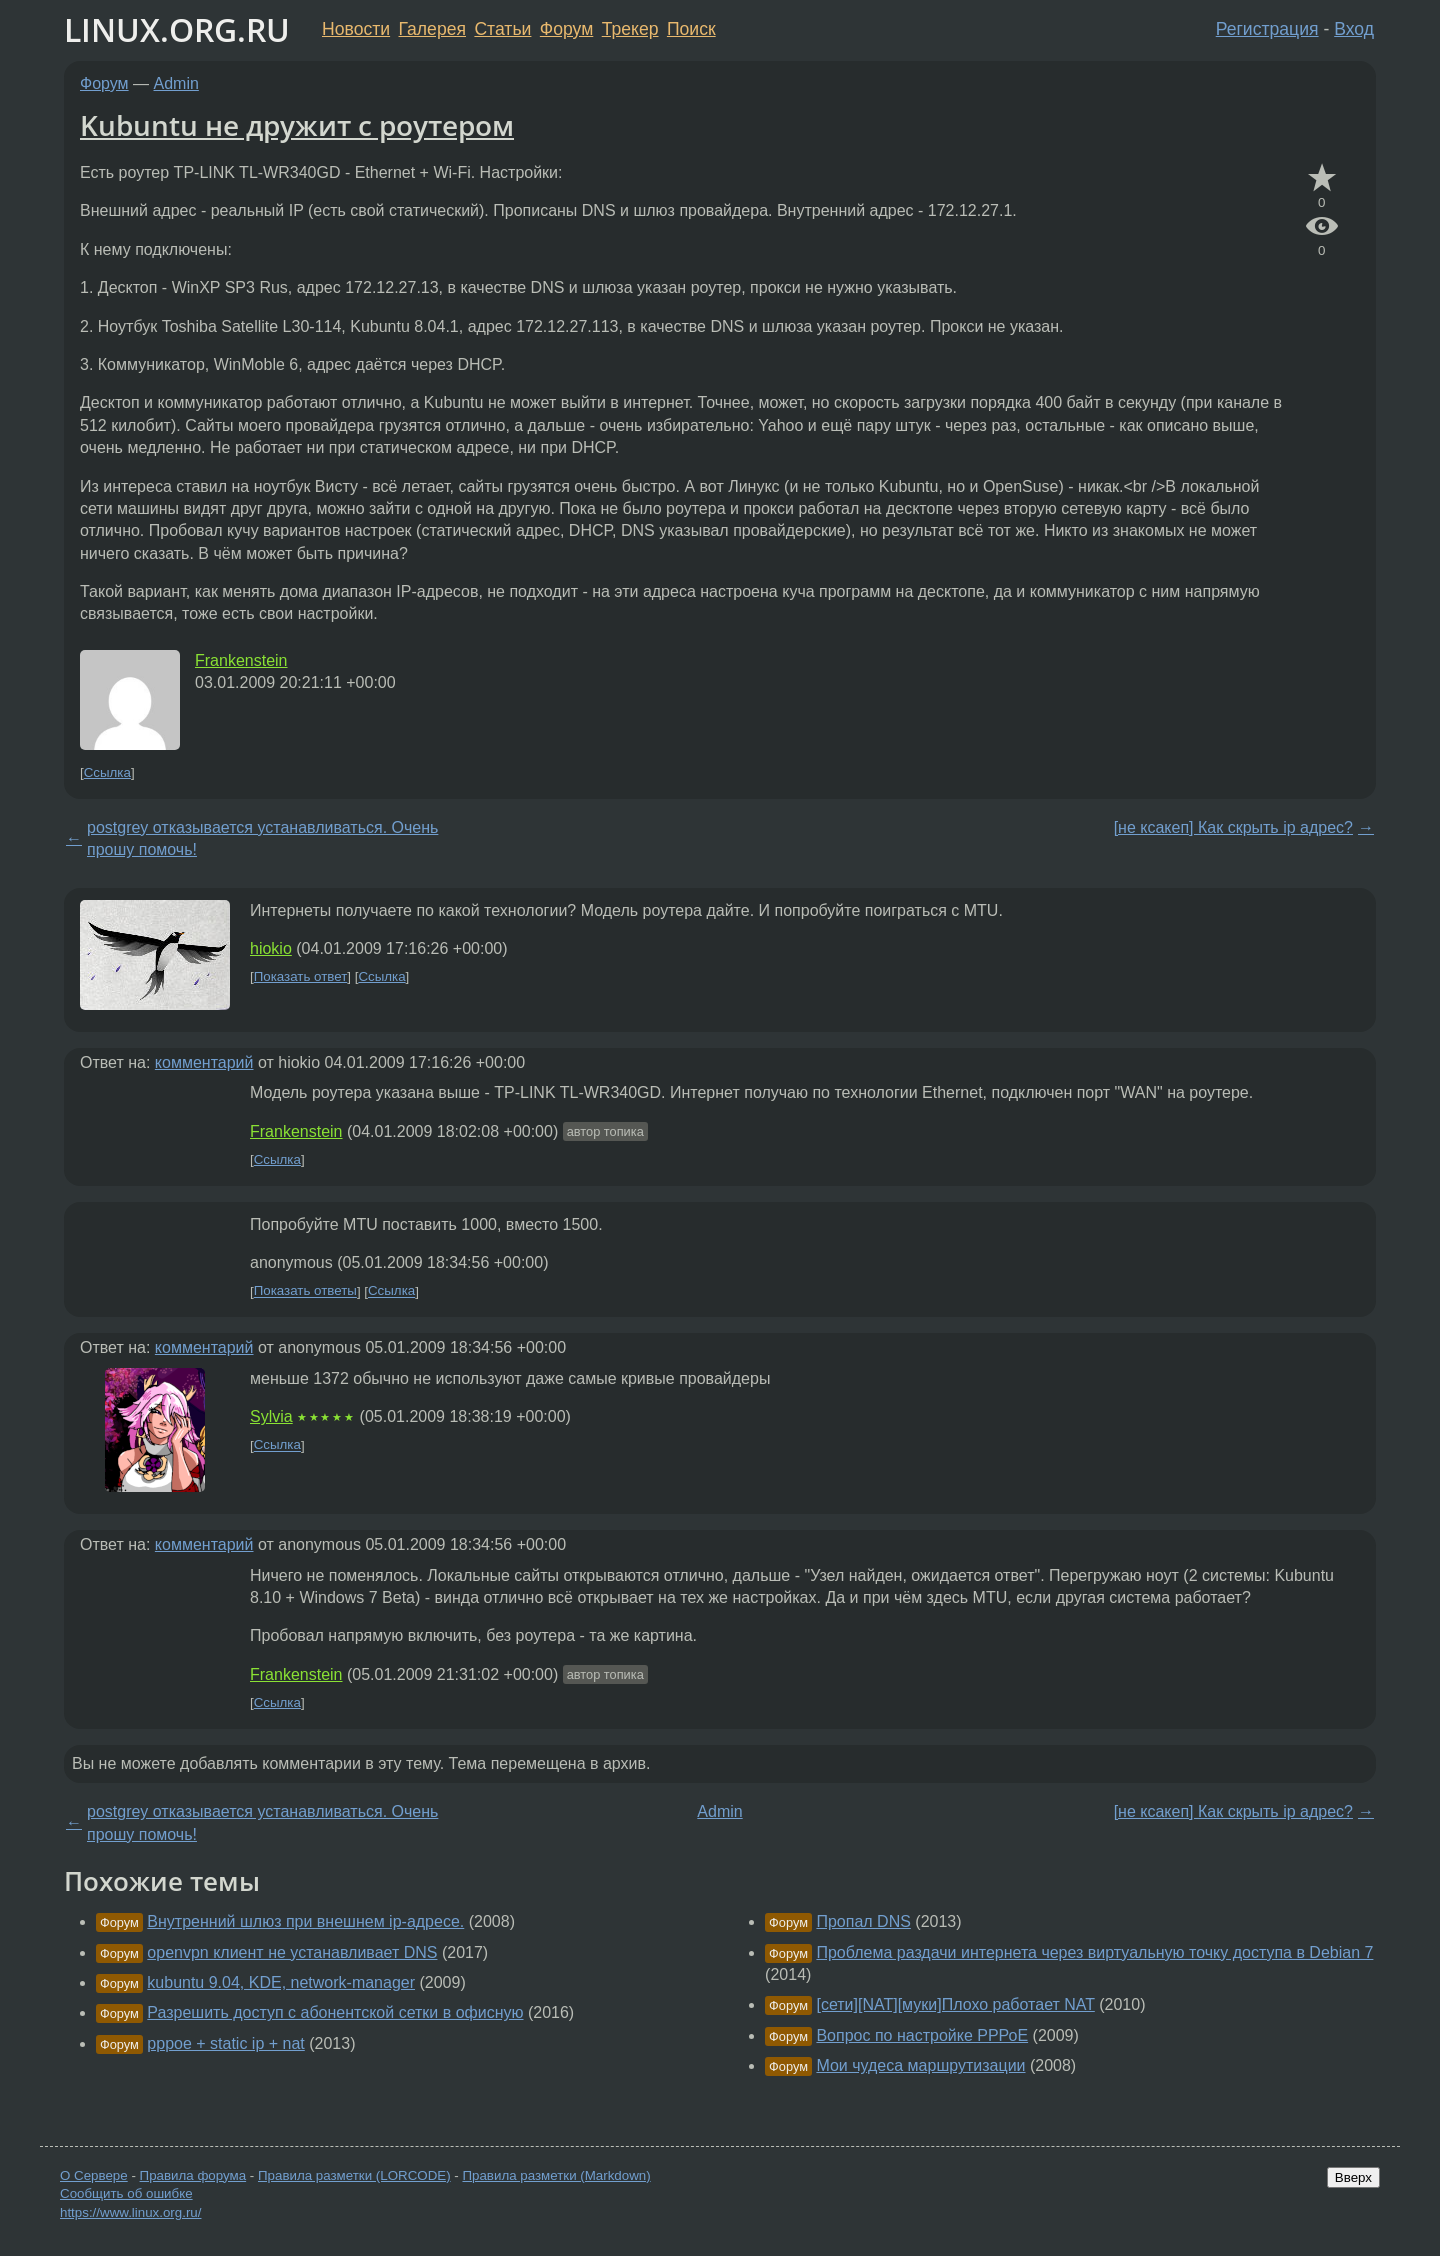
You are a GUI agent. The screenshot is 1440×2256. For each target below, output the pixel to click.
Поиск (691, 29)
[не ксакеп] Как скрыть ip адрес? (1233, 827)
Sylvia (271, 1416)
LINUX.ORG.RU (177, 29)
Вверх (1353, 2177)
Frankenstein (241, 660)
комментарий (204, 1062)
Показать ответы (305, 1291)
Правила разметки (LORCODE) (354, 2175)
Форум (566, 29)
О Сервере (94, 2175)
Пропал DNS (863, 1921)
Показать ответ (301, 976)
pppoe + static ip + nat (225, 2043)
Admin (176, 83)
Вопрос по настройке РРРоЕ (922, 2035)
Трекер (630, 29)
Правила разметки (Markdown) (556, 2175)
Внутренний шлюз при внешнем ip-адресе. (305, 1921)
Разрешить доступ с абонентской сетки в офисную (335, 2012)
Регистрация (1267, 29)
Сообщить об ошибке (126, 2193)
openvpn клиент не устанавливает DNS (292, 1952)
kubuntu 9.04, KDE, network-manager (281, 1982)
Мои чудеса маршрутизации (920, 2065)
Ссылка (107, 772)
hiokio (271, 948)
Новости (356, 29)
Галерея (432, 29)
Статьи (502, 29)
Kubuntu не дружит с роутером (297, 125)
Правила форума (193, 2175)
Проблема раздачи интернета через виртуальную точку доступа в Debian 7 (1094, 1952)
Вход (1354, 29)
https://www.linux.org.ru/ (130, 2212)
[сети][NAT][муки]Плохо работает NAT (955, 2004)
